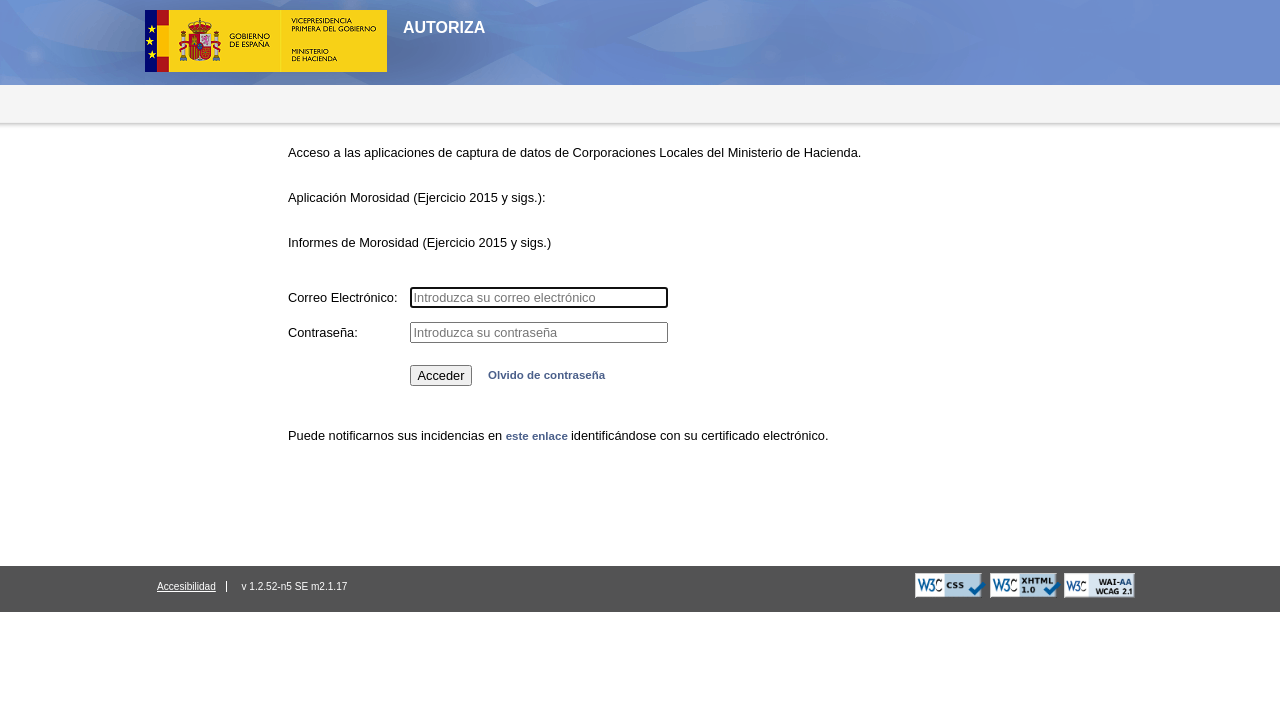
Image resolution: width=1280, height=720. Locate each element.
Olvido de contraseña (546, 375)
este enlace (538, 436)
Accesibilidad (186, 586)
